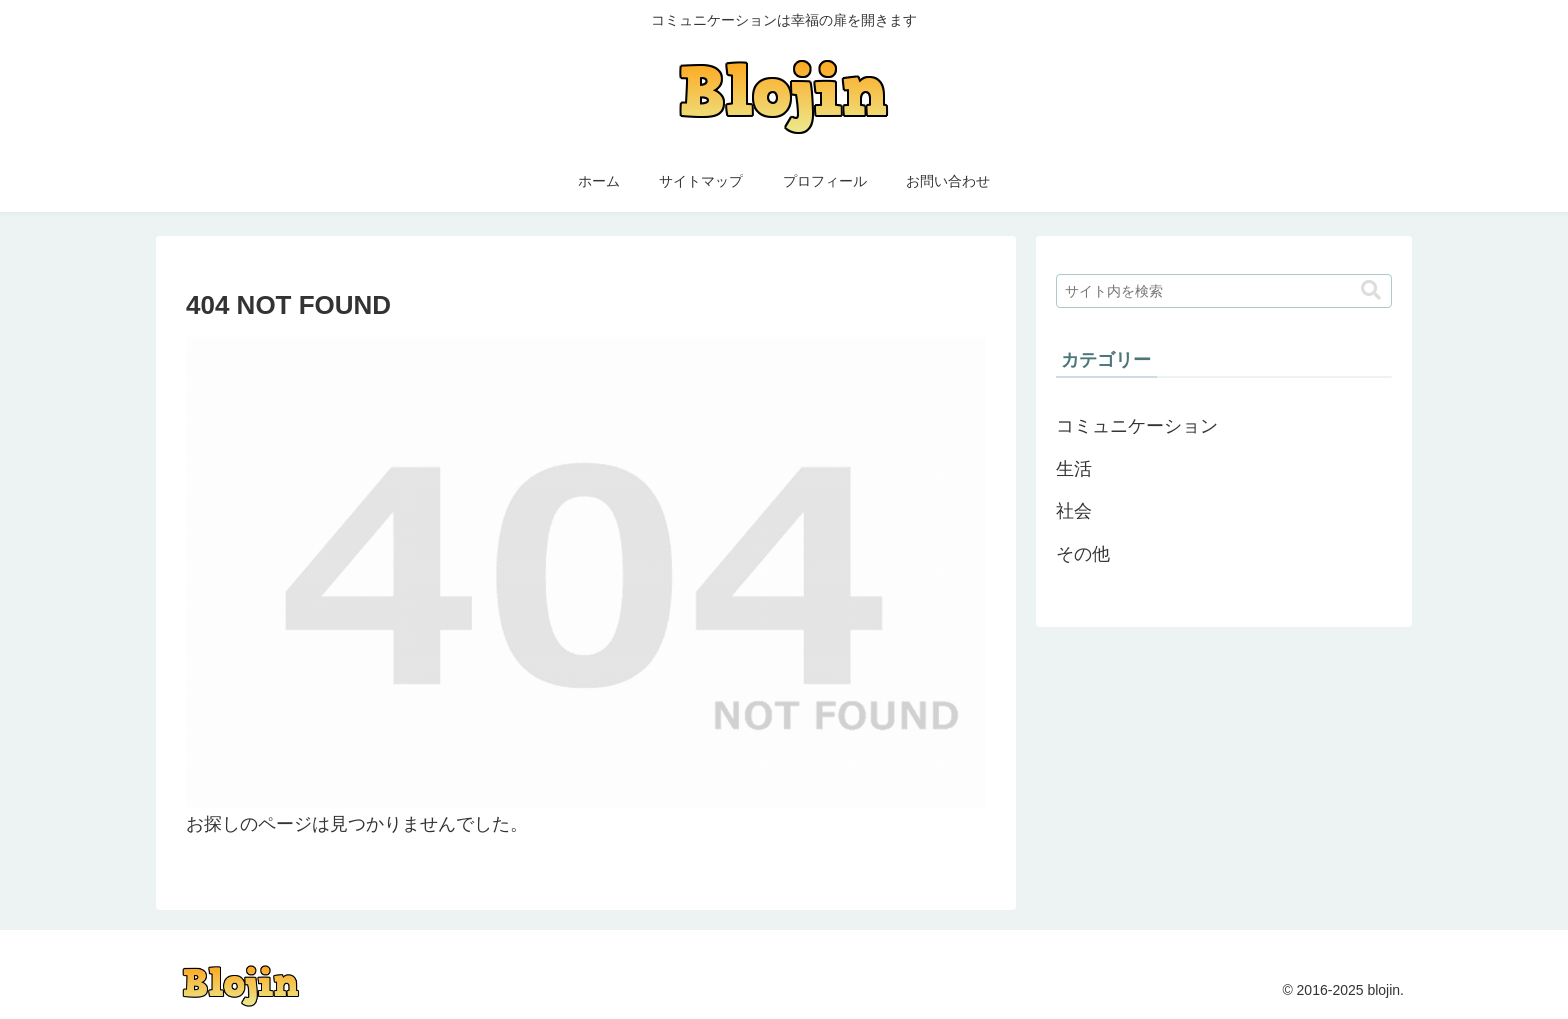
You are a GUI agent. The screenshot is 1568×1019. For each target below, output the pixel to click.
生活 (1074, 469)
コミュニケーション (1137, 426)
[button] (1371, 290)
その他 (1083, 554)
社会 (1074, 511)
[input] (1224, 291)
